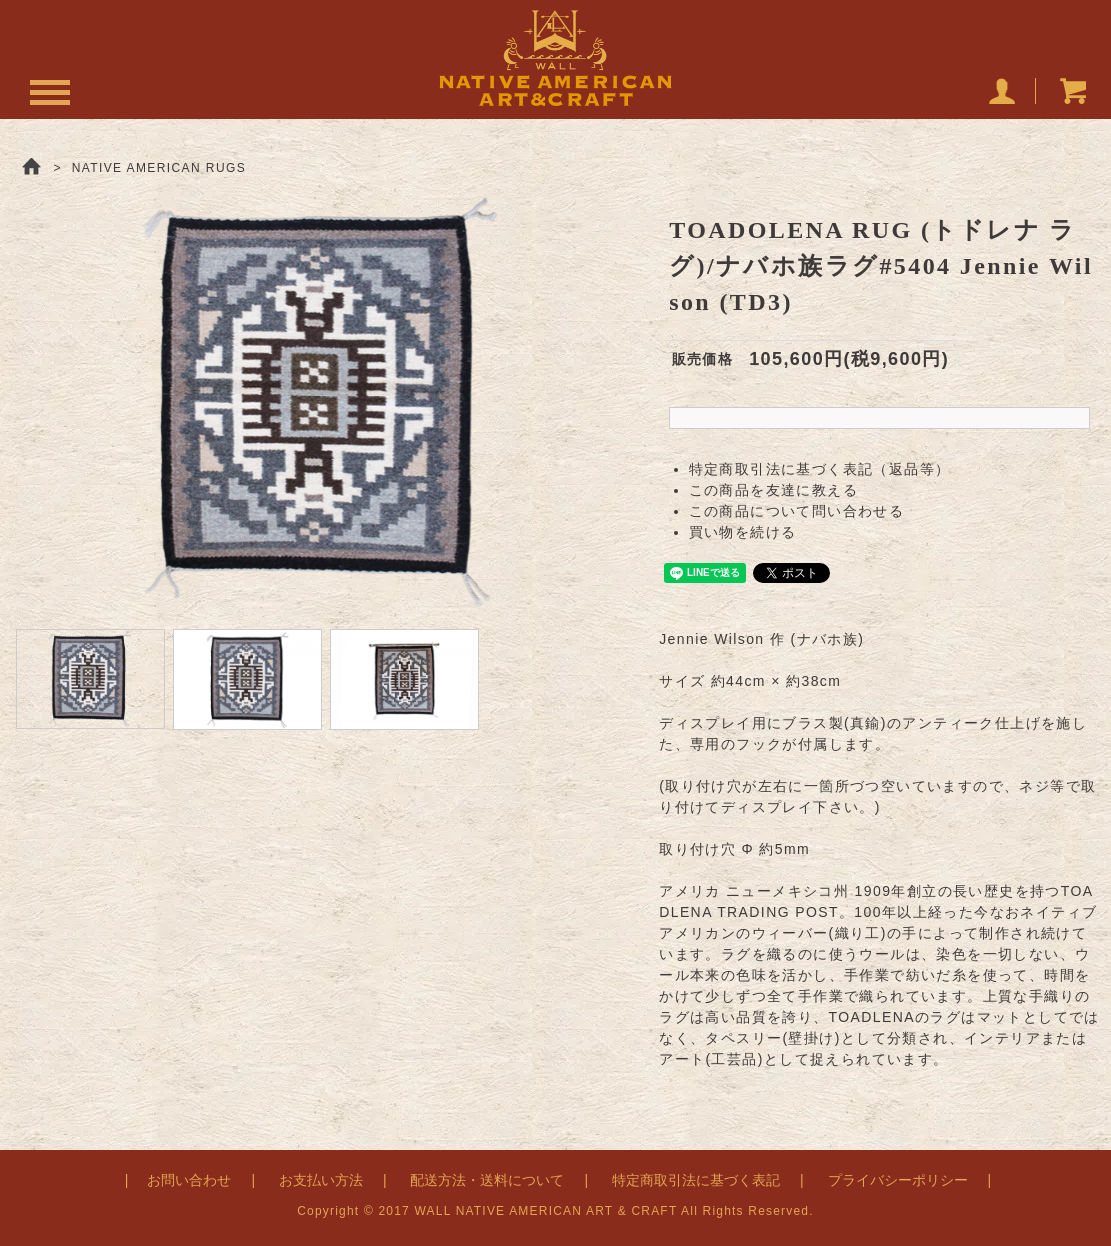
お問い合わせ (189, 1180)
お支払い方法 (321, 1180)
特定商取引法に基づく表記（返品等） (820, 469)
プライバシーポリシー (898, 1180)
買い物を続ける (743, 532)
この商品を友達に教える (773, 490)
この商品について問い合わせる (797, 511)
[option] (324, 400)
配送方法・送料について (487, 1180)
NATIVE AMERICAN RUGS (159, 168)
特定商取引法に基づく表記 (696, 1180)
